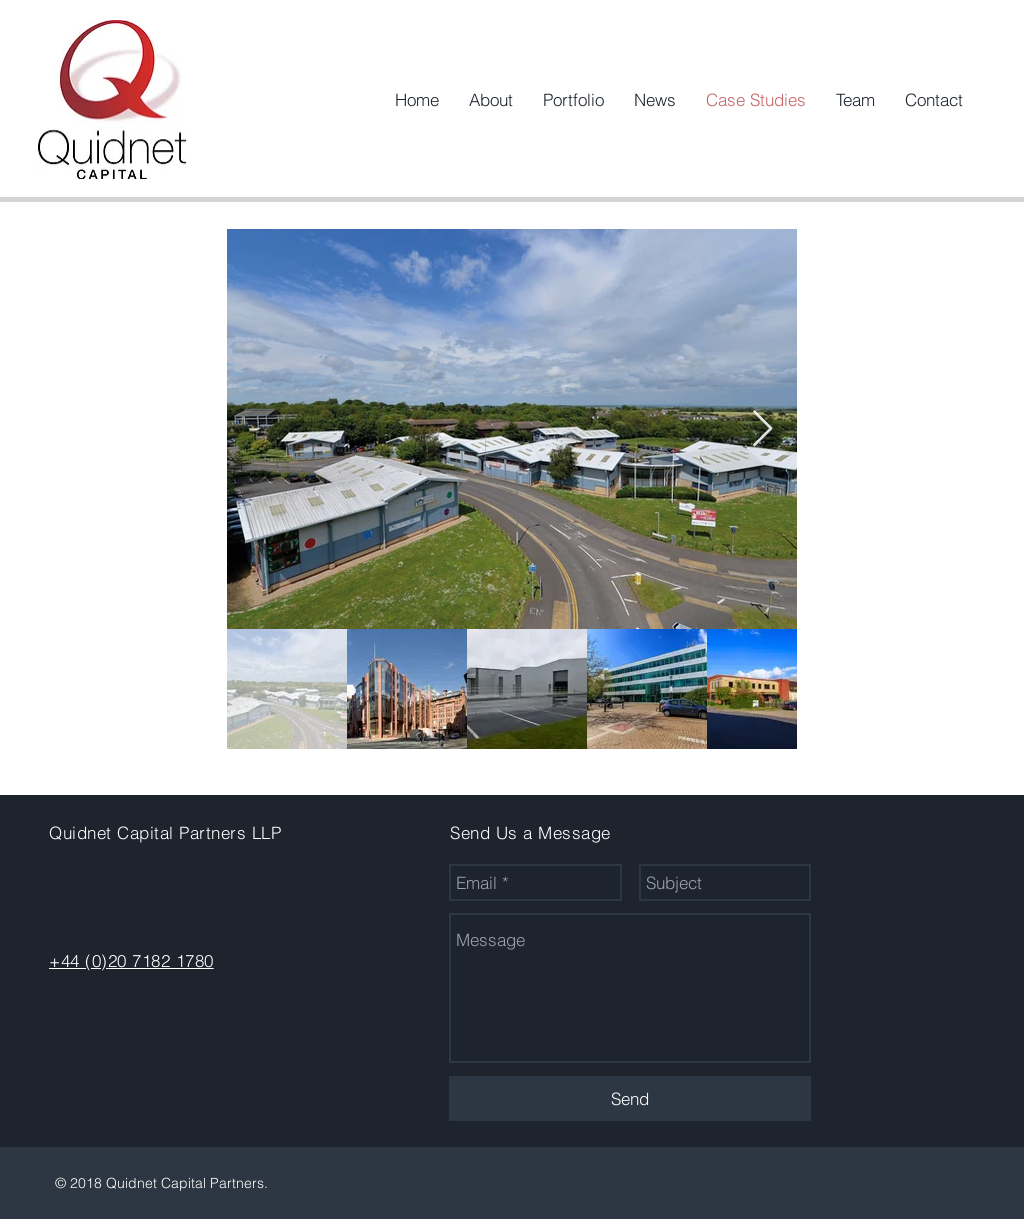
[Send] (630, 1098)
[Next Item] (762, 429)
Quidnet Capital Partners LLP (165, 832)
